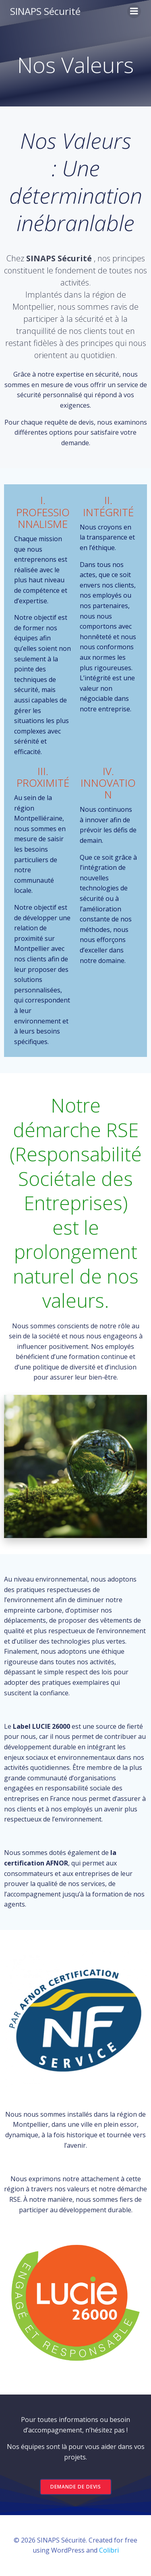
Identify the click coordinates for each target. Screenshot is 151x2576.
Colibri (109, 2550)
